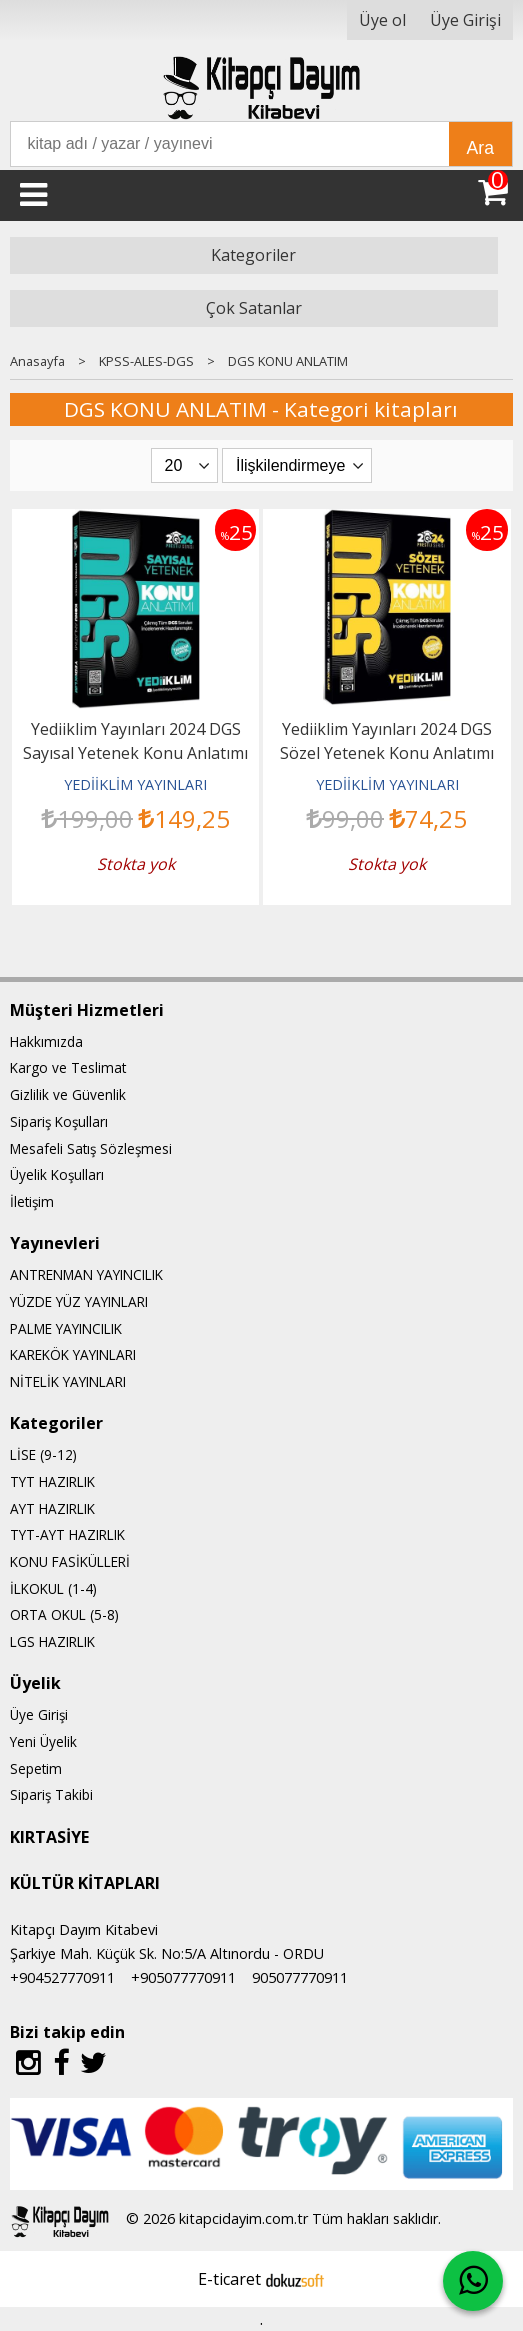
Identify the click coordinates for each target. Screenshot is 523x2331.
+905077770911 (183, 1977)
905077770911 (300, 1977)
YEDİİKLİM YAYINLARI (135, 784)
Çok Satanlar (254, 308)
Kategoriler (253, 255)
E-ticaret (229, 2279)
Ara (480, 148)
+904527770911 (62, 1977)
